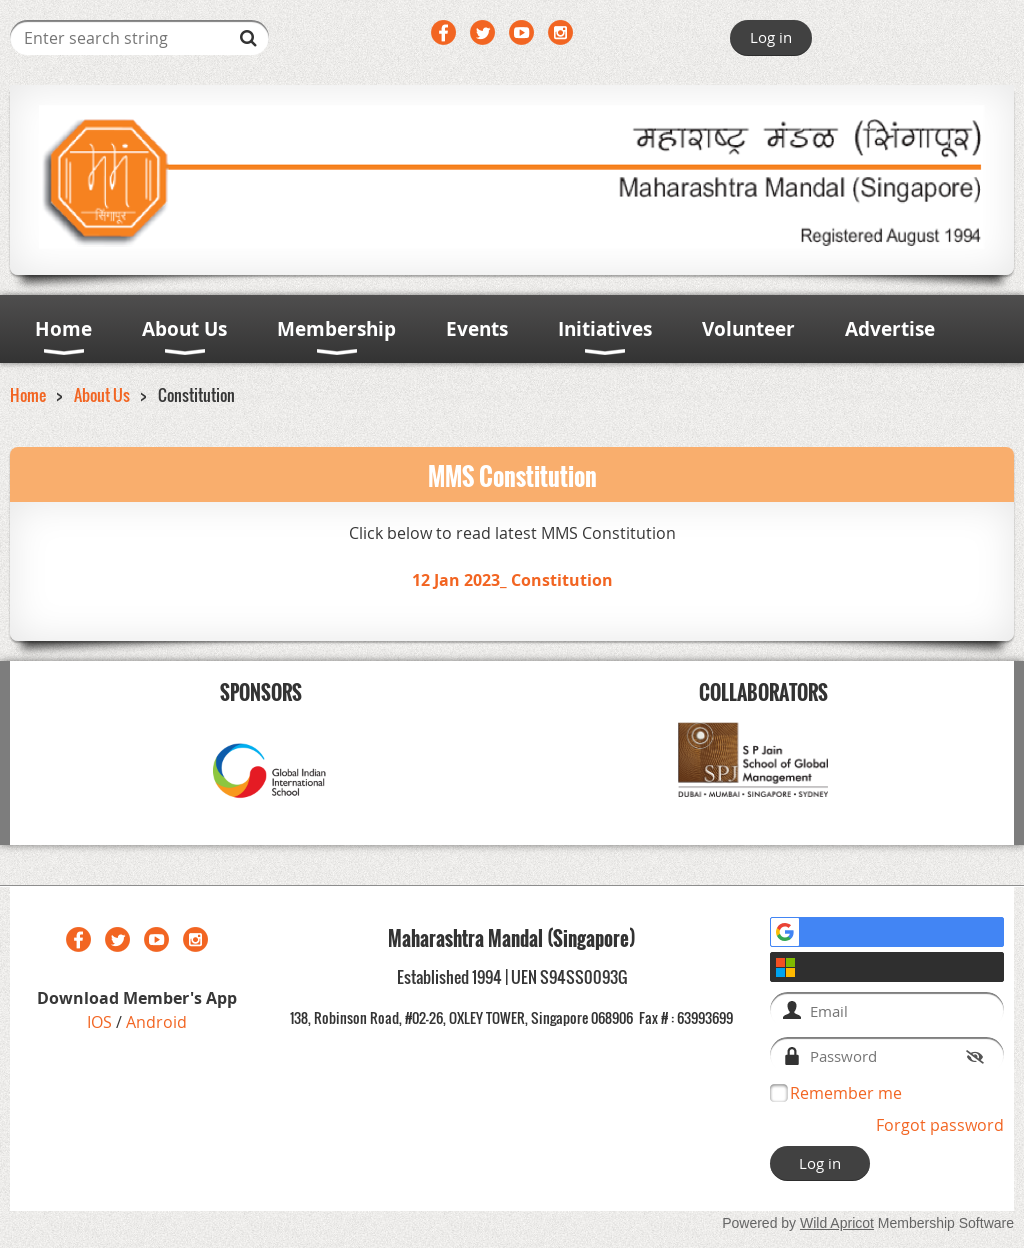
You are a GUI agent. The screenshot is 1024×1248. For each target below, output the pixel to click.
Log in (771, 37)
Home (28, 395)
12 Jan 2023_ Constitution (512, 580)
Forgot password (940, 1125)
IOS (101, 1022)
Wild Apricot (837, 1223)
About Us (102, 395)
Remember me (846, 1093)
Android (156, 1022)
